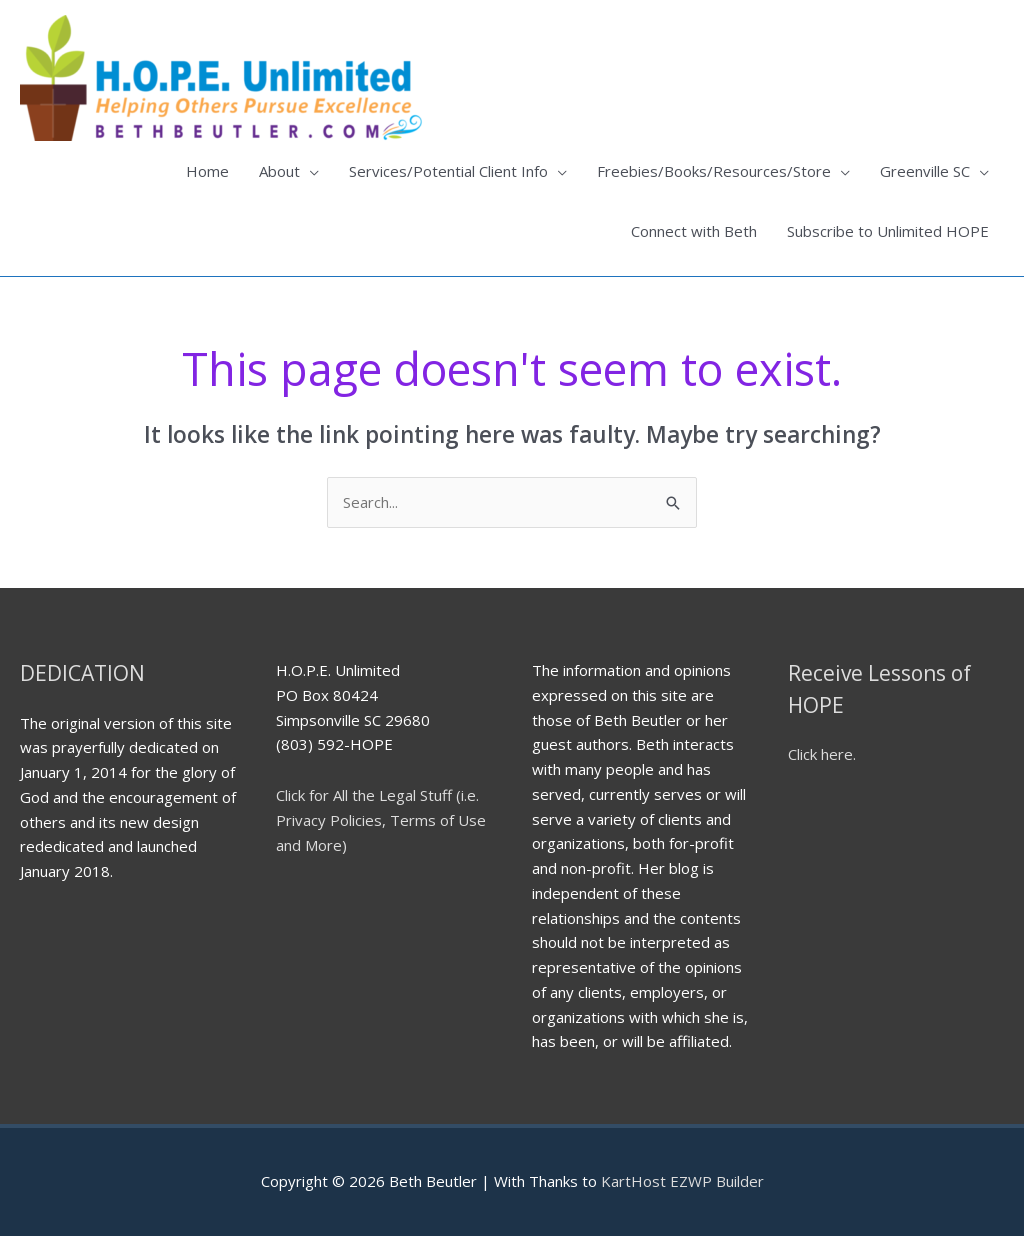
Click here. (822, 754)
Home (207, 171)
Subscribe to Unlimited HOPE (888, 231)
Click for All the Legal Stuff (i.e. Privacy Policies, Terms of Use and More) (381, 820)
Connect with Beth (694, 231)
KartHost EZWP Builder (680, 1181)
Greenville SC (925, 171)
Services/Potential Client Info (448, 171)
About (279, 171)
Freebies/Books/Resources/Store (714, 171)
